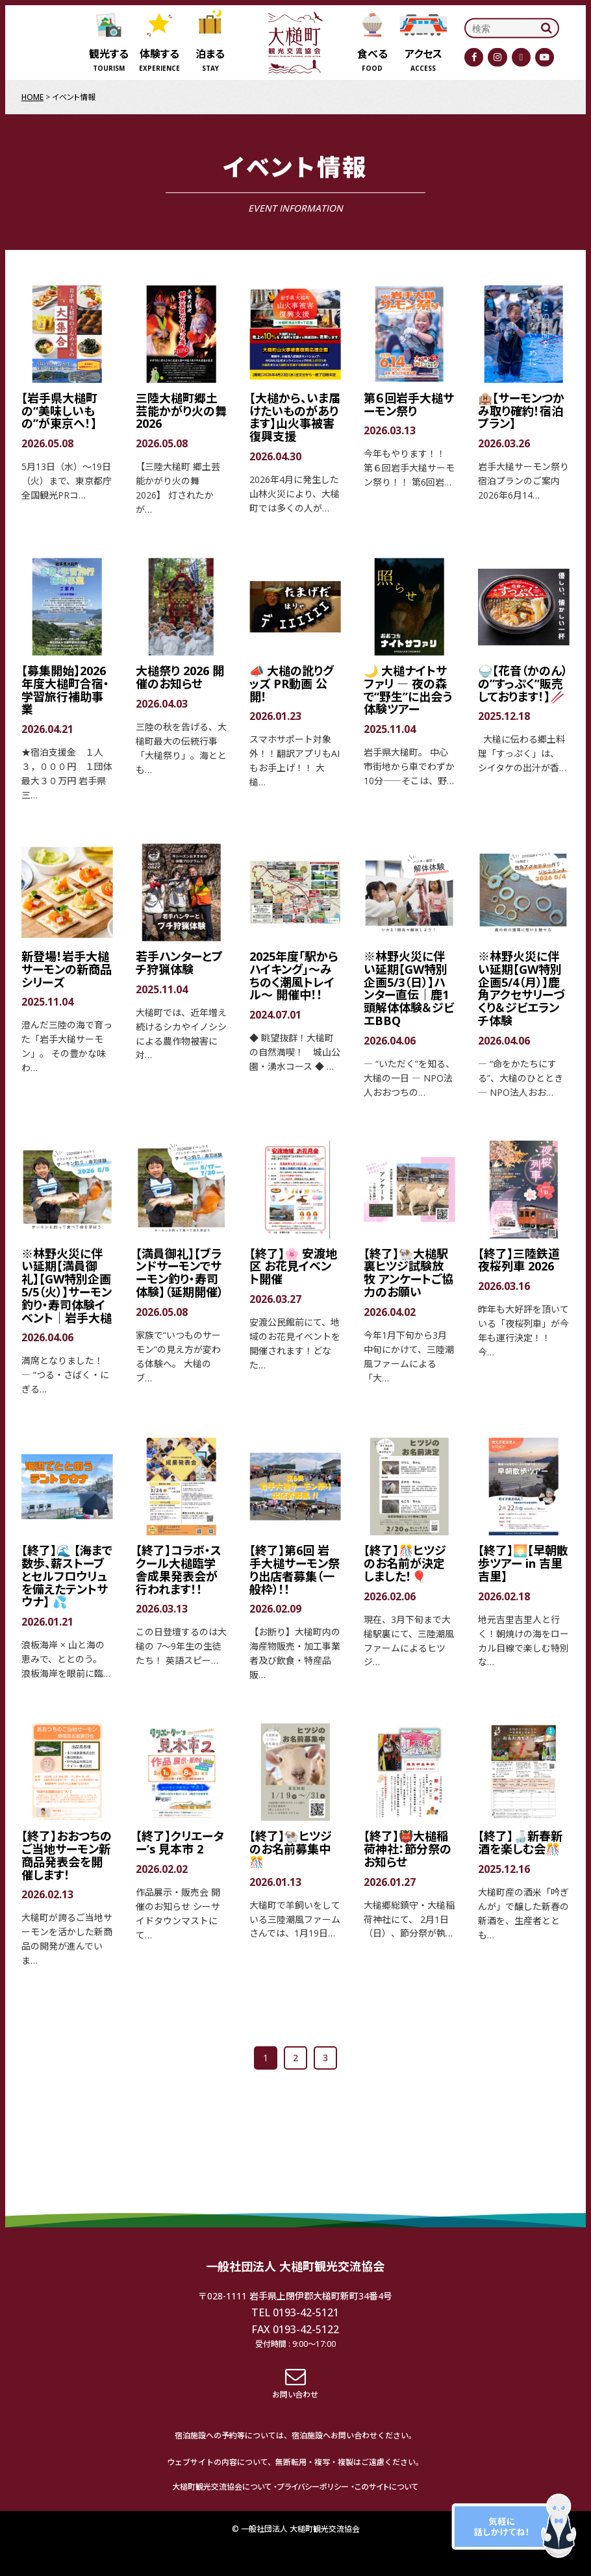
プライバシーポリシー (313, 2486)
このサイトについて (386, 2486)
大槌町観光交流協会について (221, 2486)
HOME (32, 97)
